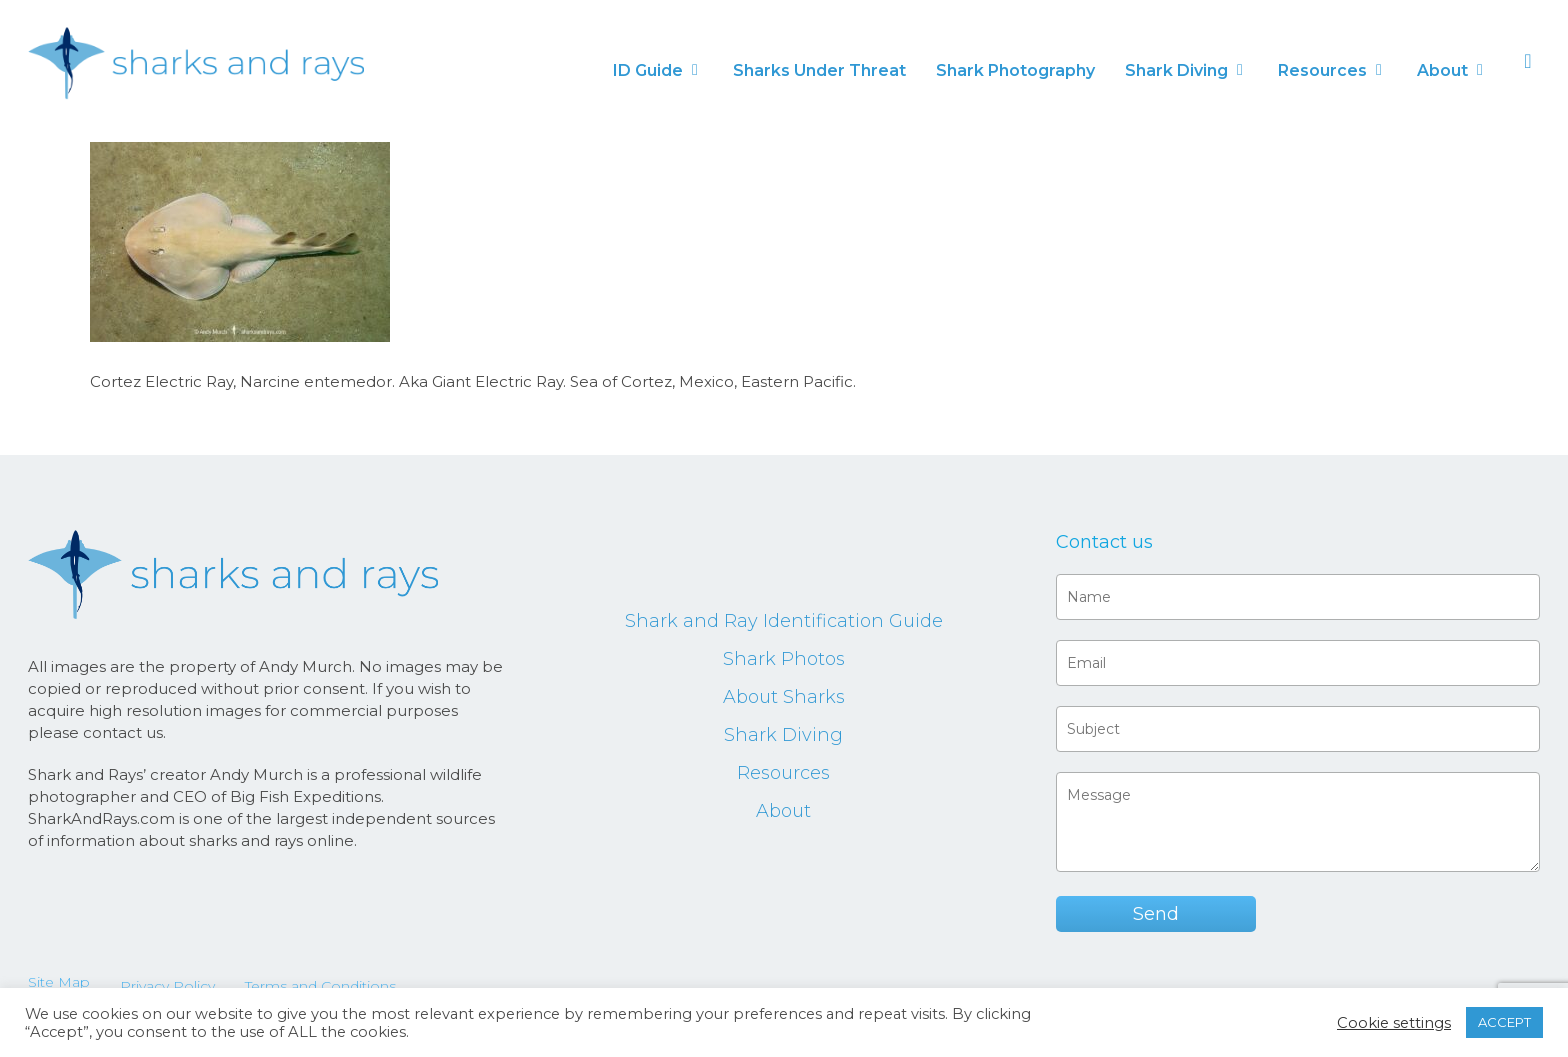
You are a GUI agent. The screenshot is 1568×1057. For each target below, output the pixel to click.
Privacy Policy (167, 986)
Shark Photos (784, 659)
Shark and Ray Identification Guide (784, 621)
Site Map (59, 982)
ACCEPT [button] (1504, 1022)
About (783, 811)
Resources (783, 773)
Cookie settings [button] (1394, 1023)
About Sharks (784, 697)
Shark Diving (783, 735)
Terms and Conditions (320, 986)
